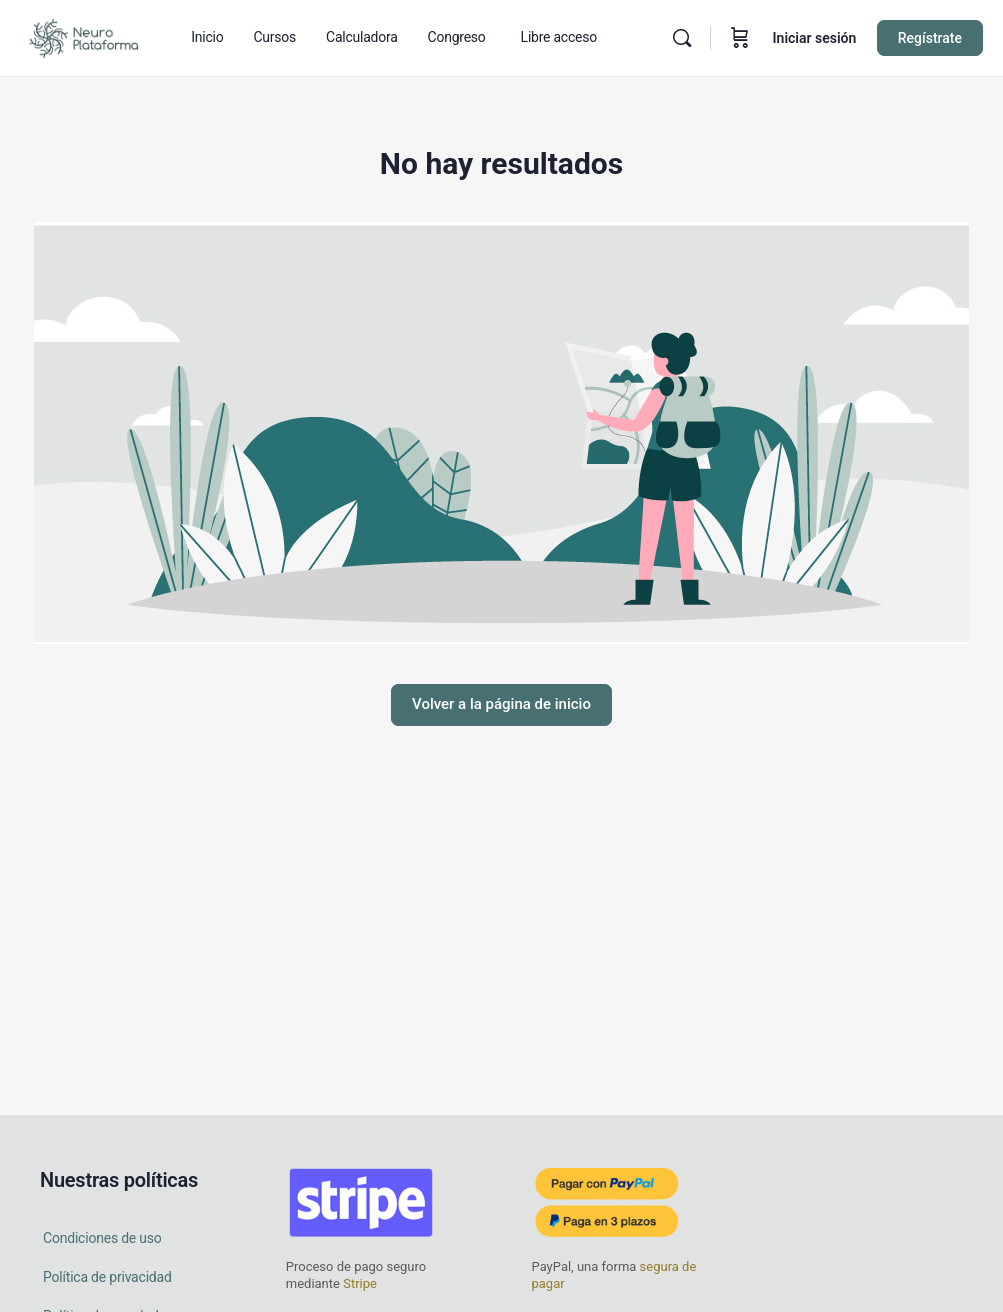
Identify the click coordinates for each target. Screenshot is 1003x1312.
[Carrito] (740, 38)
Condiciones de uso (102, 1238)
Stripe (360, 1283)
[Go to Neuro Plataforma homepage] (83, 36)
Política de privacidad (107, 1277)
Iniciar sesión (815, 38)
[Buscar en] (682, 38)
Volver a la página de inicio (501, 704)
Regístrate (930, 38)
